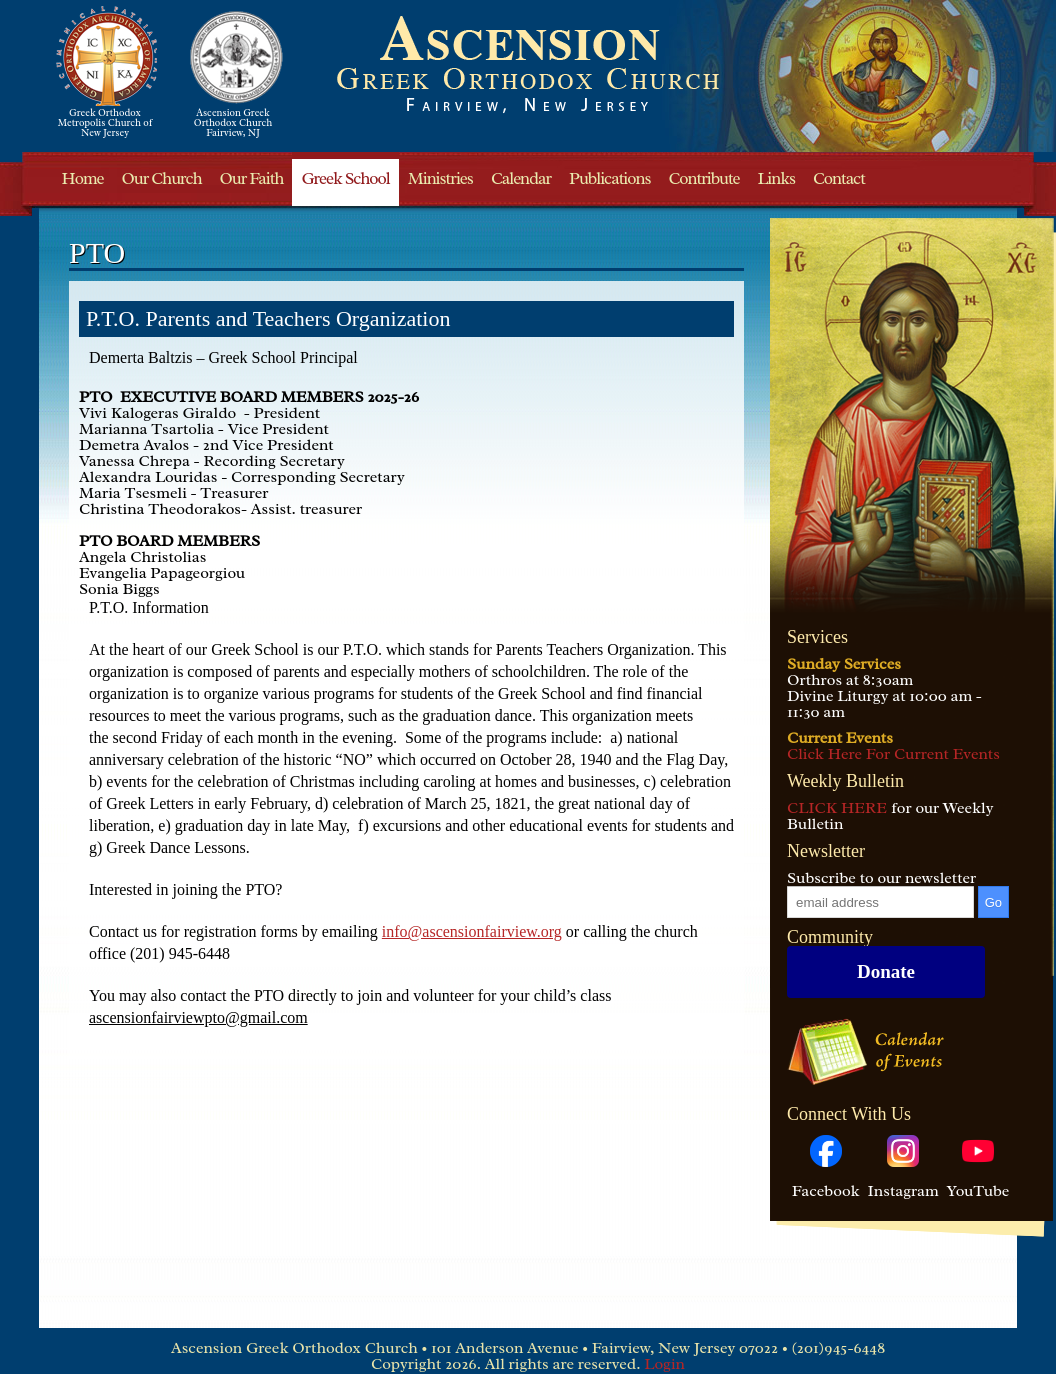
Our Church (161, 178)
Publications (609, 178)
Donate (886, 971)
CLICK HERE (837, 808)
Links (776, 178)
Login (664, 1364)
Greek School (345, 178)
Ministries (440, 178)
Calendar (521, 178)
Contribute (704, 178)
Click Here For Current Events (893, 754)
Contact (839, 178)
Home (83, 178)
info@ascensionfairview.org (472, 931)
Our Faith (252, 178)
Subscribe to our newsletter (881, 878)
